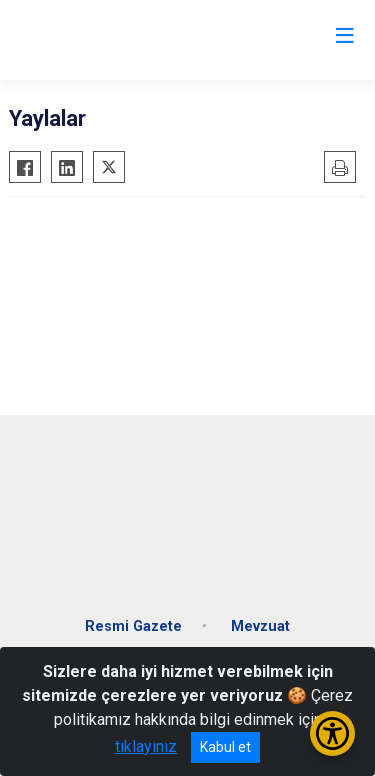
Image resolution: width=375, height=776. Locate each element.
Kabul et (225, 747)
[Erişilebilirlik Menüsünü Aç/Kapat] (332, 733)
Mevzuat (260, 626)
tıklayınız (146, 746)
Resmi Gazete (133, 626)
